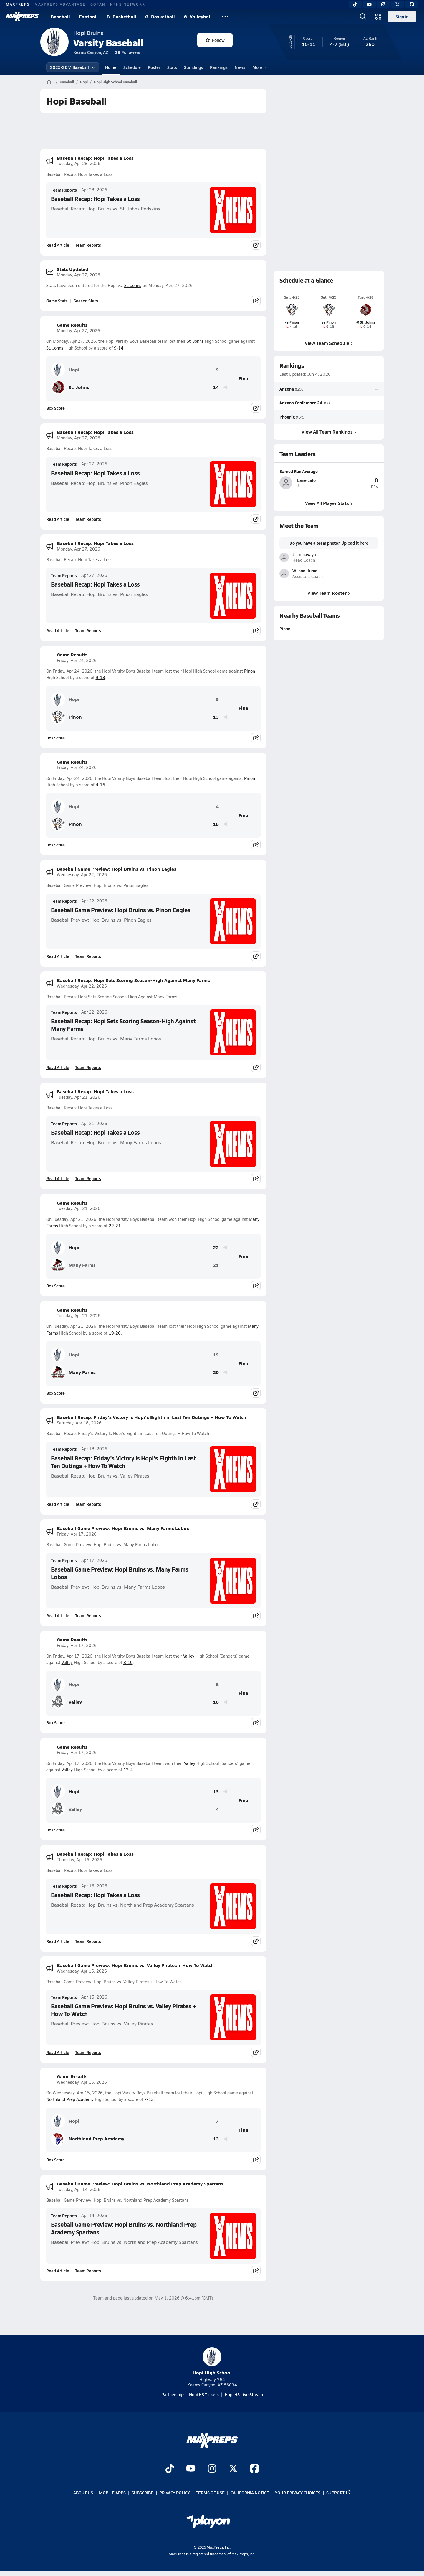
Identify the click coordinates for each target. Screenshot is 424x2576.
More (259, 67)
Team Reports (64, 189)
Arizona (286, 389)
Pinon (249, 671)
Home (110, 67)
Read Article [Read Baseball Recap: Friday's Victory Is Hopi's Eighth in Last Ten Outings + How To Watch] (57, 1504)
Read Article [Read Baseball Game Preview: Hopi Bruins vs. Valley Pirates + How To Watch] (57, 2052)
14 (216, 387)
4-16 (100, 785)
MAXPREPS (18, 4)
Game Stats (57, 301)
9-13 (100, 677)
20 (216, 1372)
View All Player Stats (328, 503)
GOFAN (97, 4)
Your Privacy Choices (297, 2492)
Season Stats (86, 301)
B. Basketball (121, 16)
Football (88, 16)
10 (216, 1702)
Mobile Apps (112, 2493)
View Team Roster (328, 592)
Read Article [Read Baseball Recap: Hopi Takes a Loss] (57, 245)
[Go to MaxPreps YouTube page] (191, 2469)
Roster (154, 67)
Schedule (132, 67)
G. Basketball (160, 16)
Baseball (60, 16)
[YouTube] (369, 4)
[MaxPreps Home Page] (49, 82)
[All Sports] (225, 16)
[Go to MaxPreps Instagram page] (212, 2469)
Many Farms (73, 1265)
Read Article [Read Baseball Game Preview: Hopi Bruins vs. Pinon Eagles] (57, 956)
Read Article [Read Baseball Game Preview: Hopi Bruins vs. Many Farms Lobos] (57, 1615)
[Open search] (363, 16)
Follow (215, 40)
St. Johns (132, 285)
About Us (83, 2493)
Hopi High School (212, 2361)
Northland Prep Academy (70, 2099)
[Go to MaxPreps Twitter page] (233, 2469)
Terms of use (210, 2493)
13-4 (128, 1770)
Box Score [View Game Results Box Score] (55, 408)
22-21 (115, 1225)
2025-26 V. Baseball (72, 67)
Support (338, 2493)
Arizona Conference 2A (300, 403)
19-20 (115, 1333)
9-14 (118, 348)
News (240, 67)
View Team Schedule (329, 343)
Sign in (402, 16)
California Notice (250, 2493)
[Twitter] (397, 4)
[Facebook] (411, 4)
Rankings (219, 67)
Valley (188, 1656)
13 (216, 717)
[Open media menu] (378, 16)
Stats (172, 67)
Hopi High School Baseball (115, 82)
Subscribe (142, 2493)
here (364, 543)
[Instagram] (383, 4)
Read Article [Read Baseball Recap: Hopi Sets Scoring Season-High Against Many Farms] (57, 1067)
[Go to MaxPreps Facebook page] (254, 2469)
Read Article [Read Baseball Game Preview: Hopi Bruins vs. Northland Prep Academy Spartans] (57, 2271)
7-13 (149, 2099)
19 (216, 1355)
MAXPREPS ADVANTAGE (60, 4)
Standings (193, 67)
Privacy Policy (174, 2493)
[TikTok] (355, 4)
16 (216, 824)
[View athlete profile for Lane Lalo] (328, 471)
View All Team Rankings (328, 431)
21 (216, 1265)
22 (216, 1247)
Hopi (84, 82)
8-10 (128, 1662)
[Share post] (256, 245)
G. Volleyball (198, 16)
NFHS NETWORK (127, 4)
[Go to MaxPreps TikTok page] (169, 2469)
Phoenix (287, 416)
